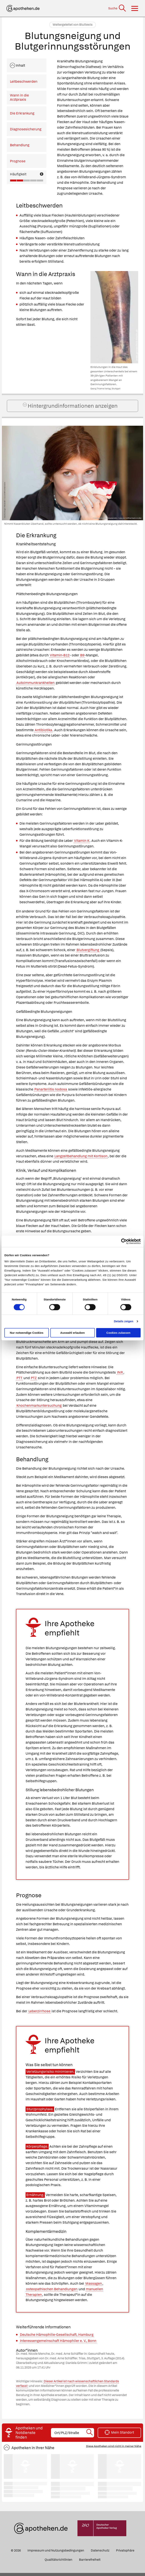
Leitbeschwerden (23, 81)
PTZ (34, 1381)
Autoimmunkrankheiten (35, 686)
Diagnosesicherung (25, 129)
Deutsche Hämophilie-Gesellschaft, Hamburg (56, 2337)
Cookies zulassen (118, 1332)
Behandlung (19, 145)
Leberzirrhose (39, 2014)
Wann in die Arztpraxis (19, 97)
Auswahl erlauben (72, 1332)
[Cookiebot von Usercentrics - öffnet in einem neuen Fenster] (124, 1241)
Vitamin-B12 (59, 658)
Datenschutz (100, 2553)
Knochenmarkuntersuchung (39, 1408)
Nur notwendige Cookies (27, 1332)
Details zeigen (123, 1321)
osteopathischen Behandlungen (51, 2292)
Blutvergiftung (88, 953)
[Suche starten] (90, 2436)
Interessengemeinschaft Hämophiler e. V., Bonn (58, 2344)
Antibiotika (43, 733)
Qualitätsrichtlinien (58, 2562)
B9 (82, 658)
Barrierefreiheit (90, 2562)
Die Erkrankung (22, 113)
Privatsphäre (125, 2553)
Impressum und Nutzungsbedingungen (55, 2553)
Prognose (17, 161)
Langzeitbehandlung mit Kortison (80, 1159)
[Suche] (117, 8)
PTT (19, 1381)
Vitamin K (81, 843)
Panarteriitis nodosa (50, 1092)
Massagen (93, 2286)
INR (120, 1375)
